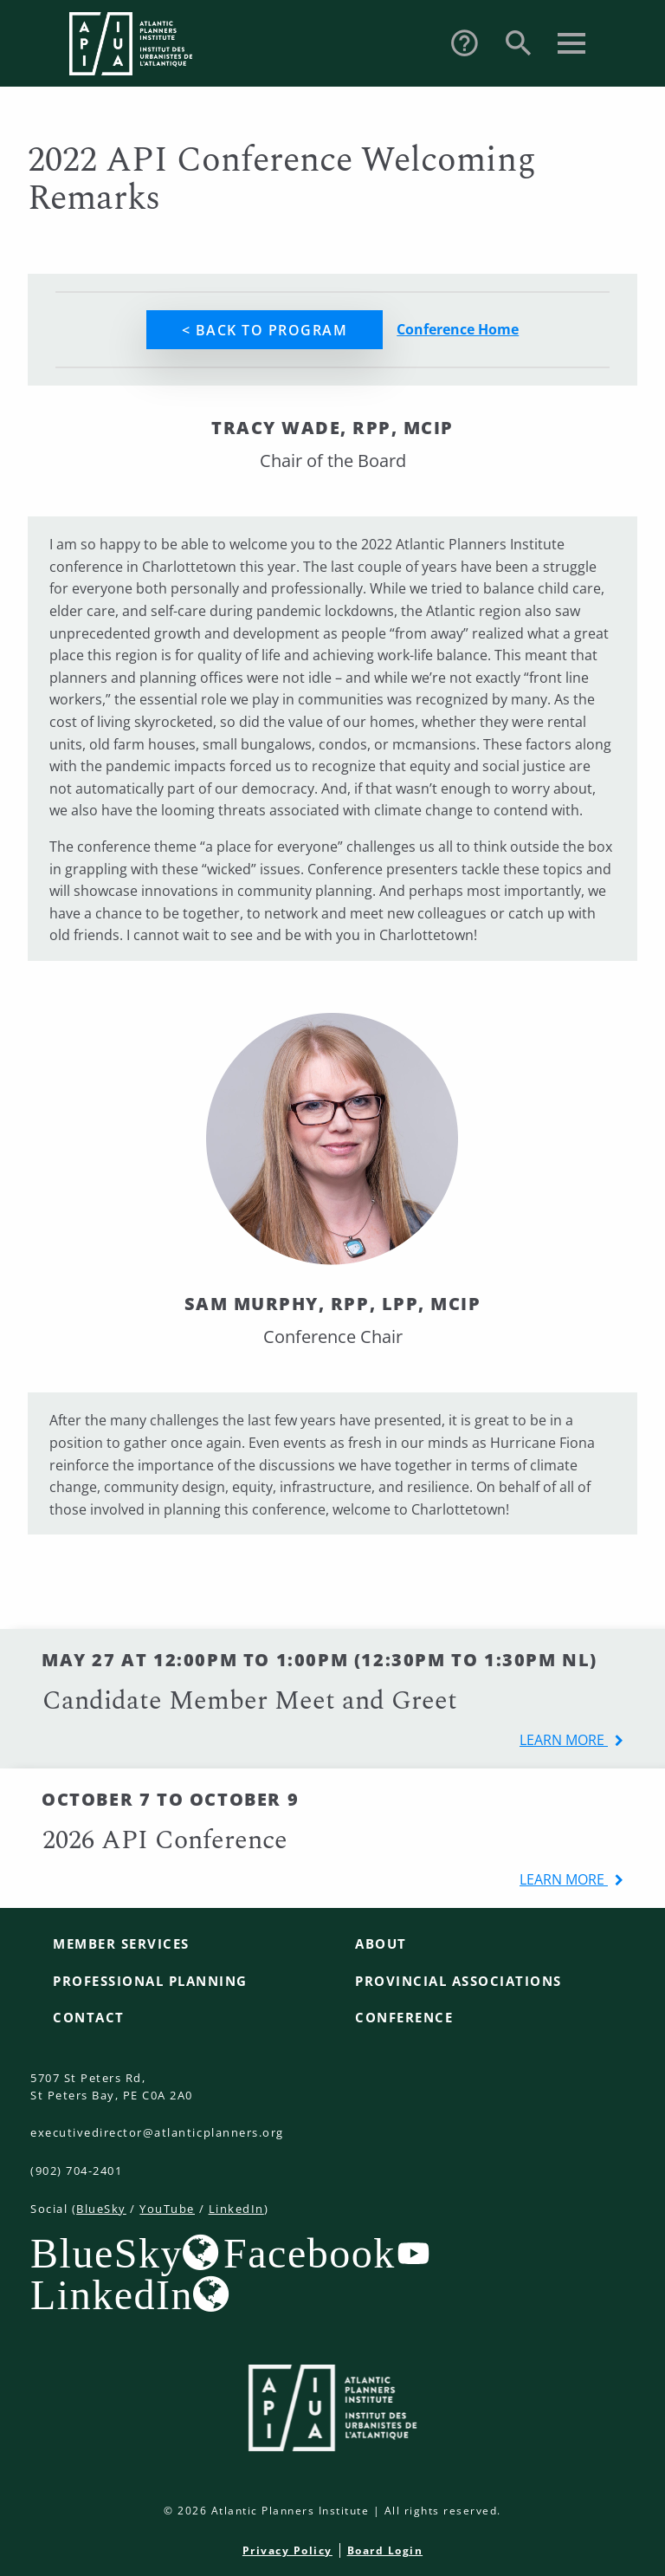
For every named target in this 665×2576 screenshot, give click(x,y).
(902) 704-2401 (76, 2170)
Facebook (309, 2253)
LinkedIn (236, 2208)
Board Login (385, 2550)
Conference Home (458, 329)
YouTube (167, 2208)
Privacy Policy (287, 2550)
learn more (564, 1739)
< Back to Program (265, 330)
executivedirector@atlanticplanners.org (157, 2132)
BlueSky (101, 2208)
